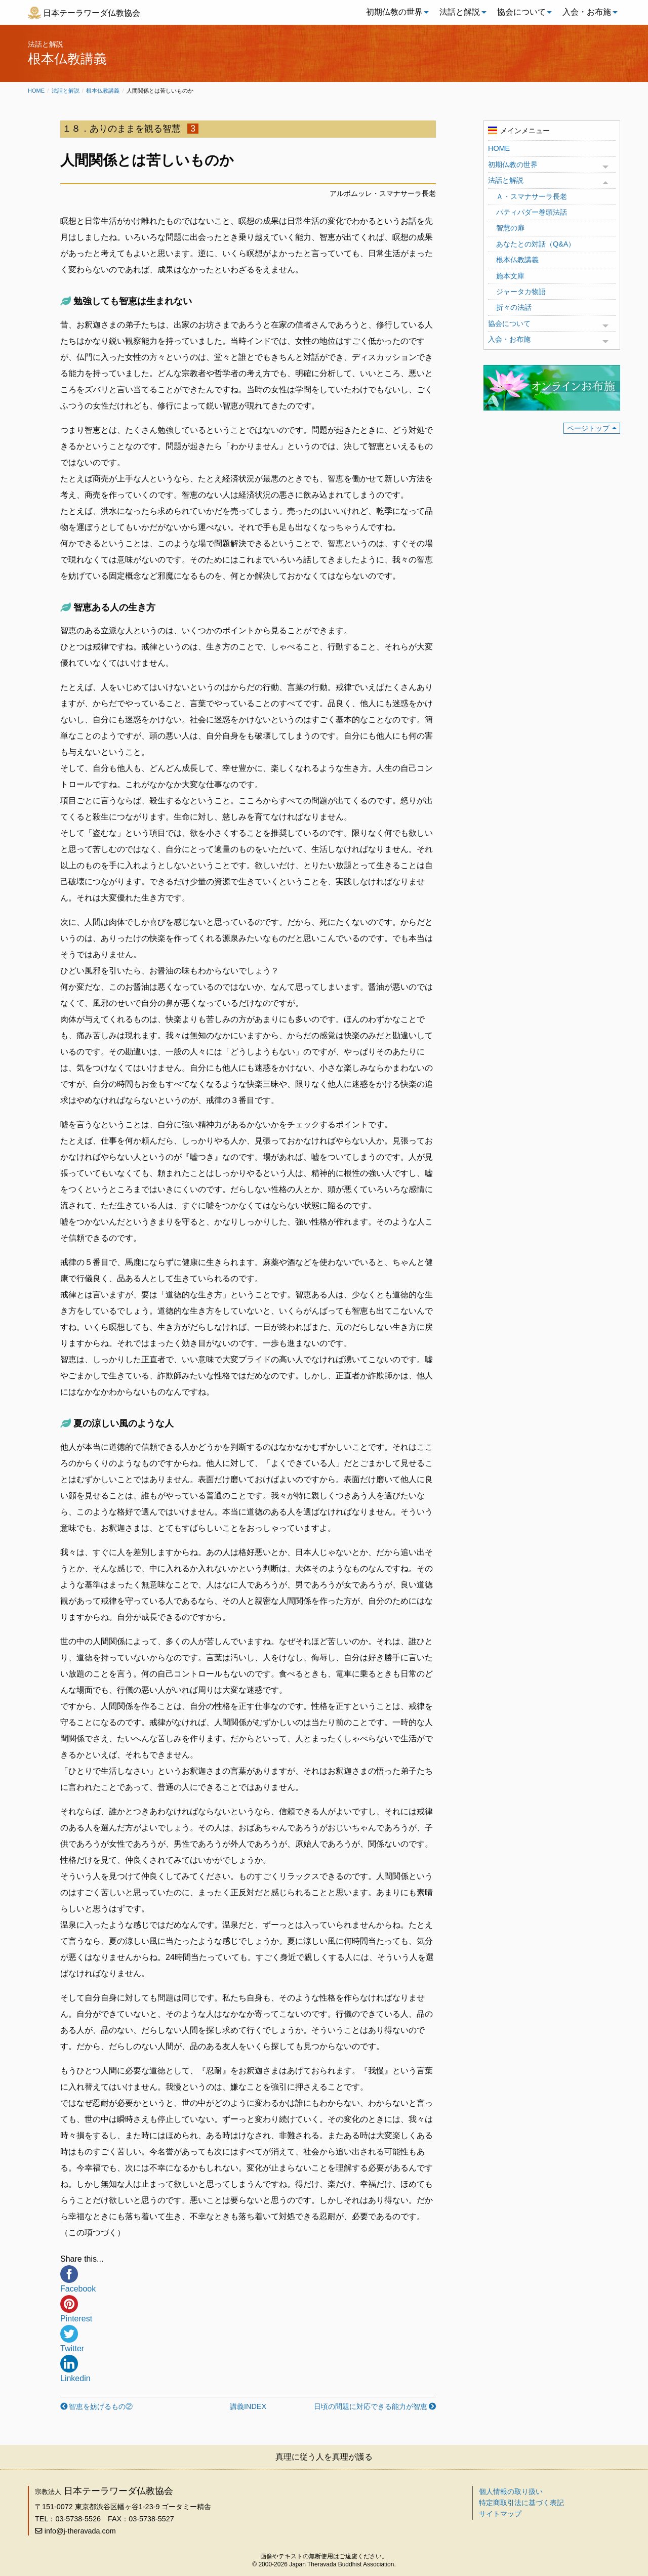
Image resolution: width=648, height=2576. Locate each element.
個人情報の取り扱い (511, 2491)
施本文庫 (510, 276)
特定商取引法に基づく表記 (521, 2503)
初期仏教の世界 (394, 12)
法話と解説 (459, 12)
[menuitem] (395, 12)
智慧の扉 (510, 228)
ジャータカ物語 (521, 292)
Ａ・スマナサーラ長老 (531, 196)
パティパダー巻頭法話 (531, 212)
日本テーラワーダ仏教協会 (91, 13)
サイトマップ (500, 2514)
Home (36, 91)
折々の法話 (514, 307)
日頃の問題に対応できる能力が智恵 (370, 2406)
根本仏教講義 (102, 91)
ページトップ (588, 428)
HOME (499, 148)
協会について (521, 12)
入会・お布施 (586, 12)
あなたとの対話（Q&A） (535, 244)
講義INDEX (248, 2406)
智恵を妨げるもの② (101, 2406)
